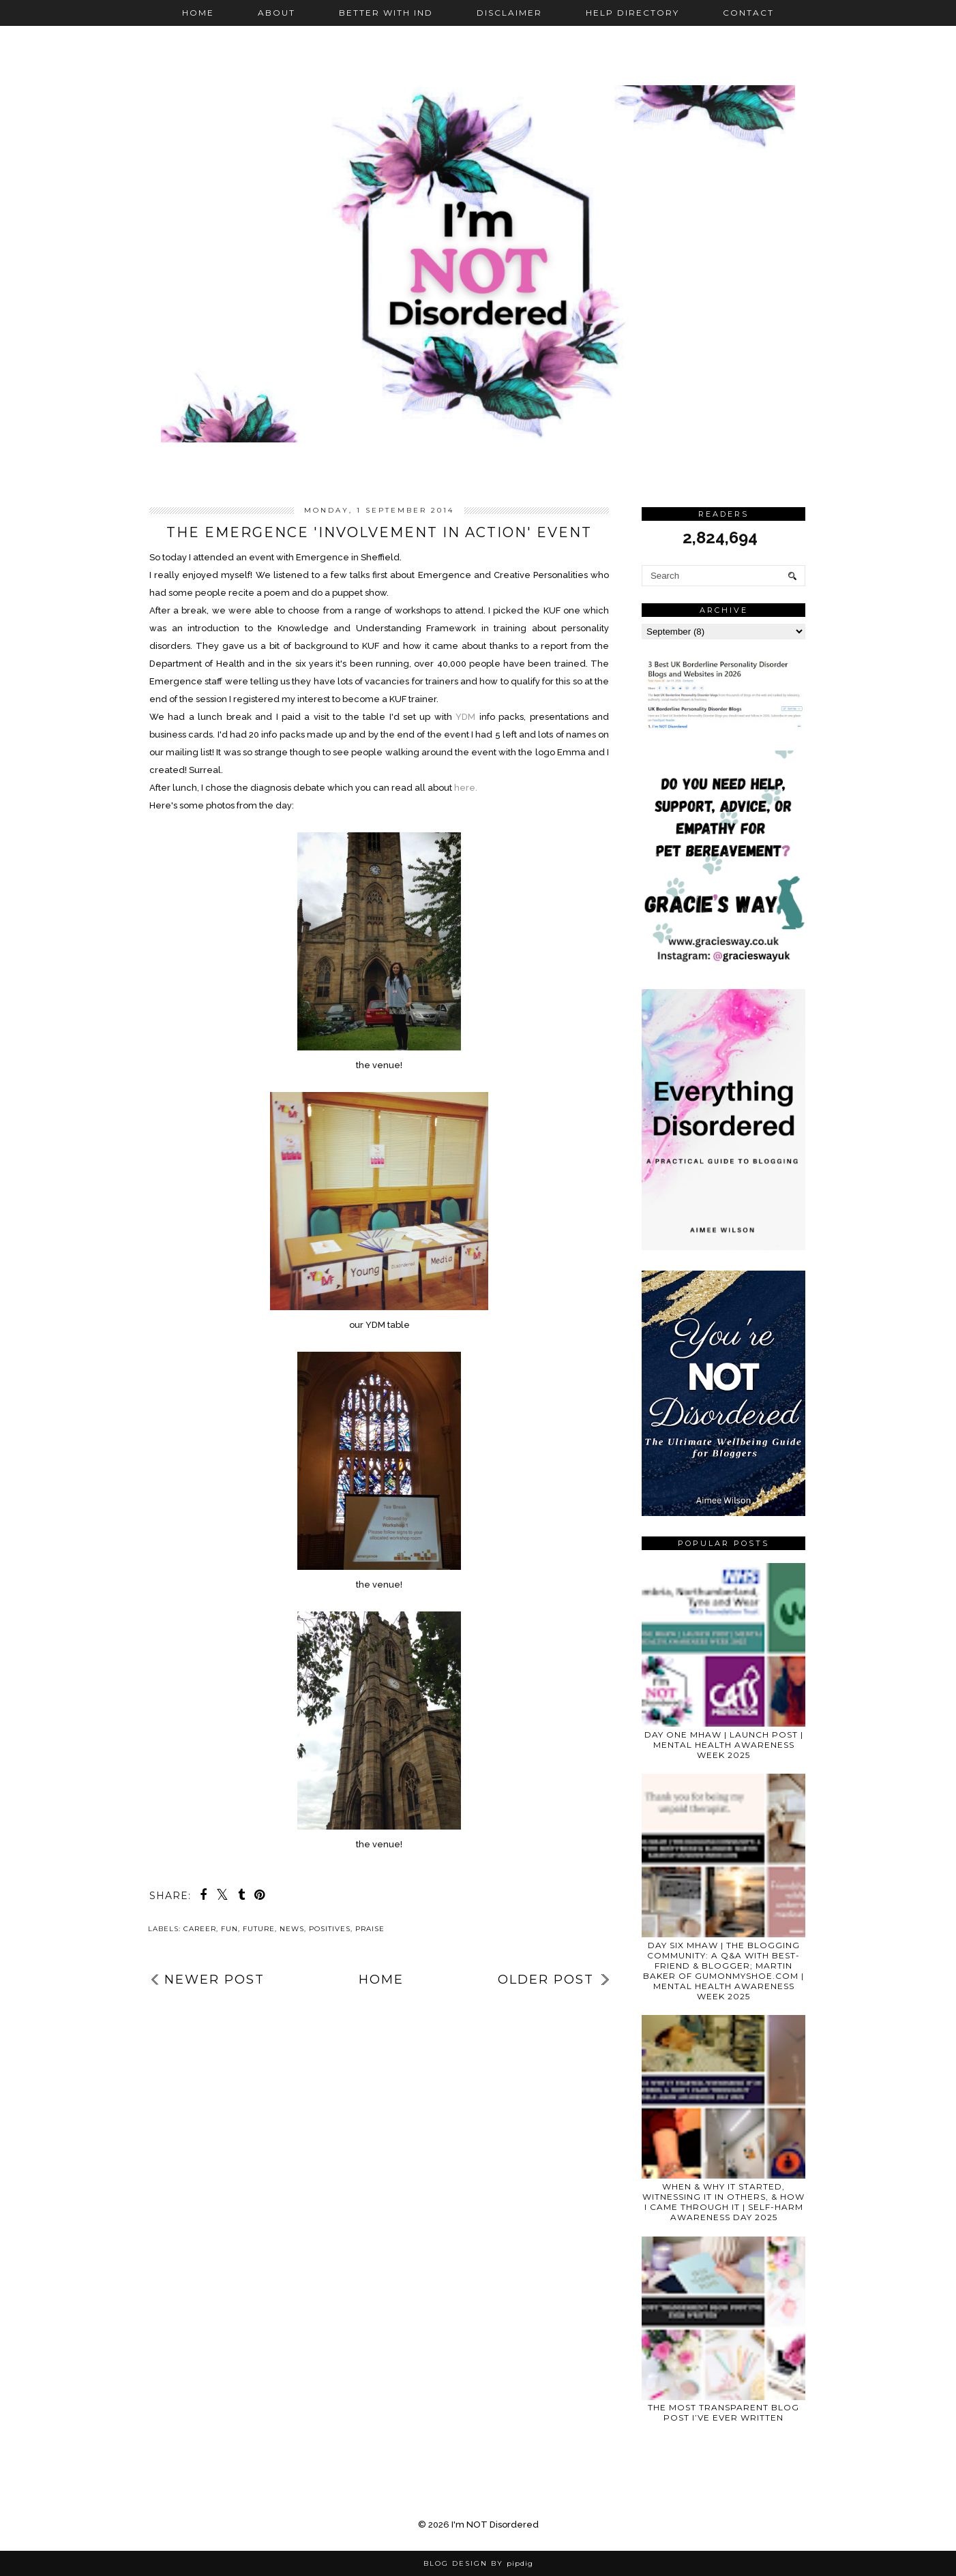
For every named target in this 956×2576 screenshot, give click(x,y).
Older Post (546, 1979)
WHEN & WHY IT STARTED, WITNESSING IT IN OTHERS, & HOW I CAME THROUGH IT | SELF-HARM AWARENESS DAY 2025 (723, 2201)
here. (464, 788)
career (199, 1928)
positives (329, 1928)
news (292, 1928)
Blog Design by (478, 2563)
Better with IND (386, 12)
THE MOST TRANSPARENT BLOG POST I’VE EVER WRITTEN (723, 2412)
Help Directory (632, 12)
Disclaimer (509, 12)
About (276, 12)
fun (229, 1928)
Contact (748, 12)
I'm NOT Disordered (495, 2524)
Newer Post (214, 1979)
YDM (465, 717)
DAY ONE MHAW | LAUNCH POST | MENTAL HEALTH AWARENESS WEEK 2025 (723, 1744)
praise (370, 1928)
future (259, 1928)
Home (198, 12)
